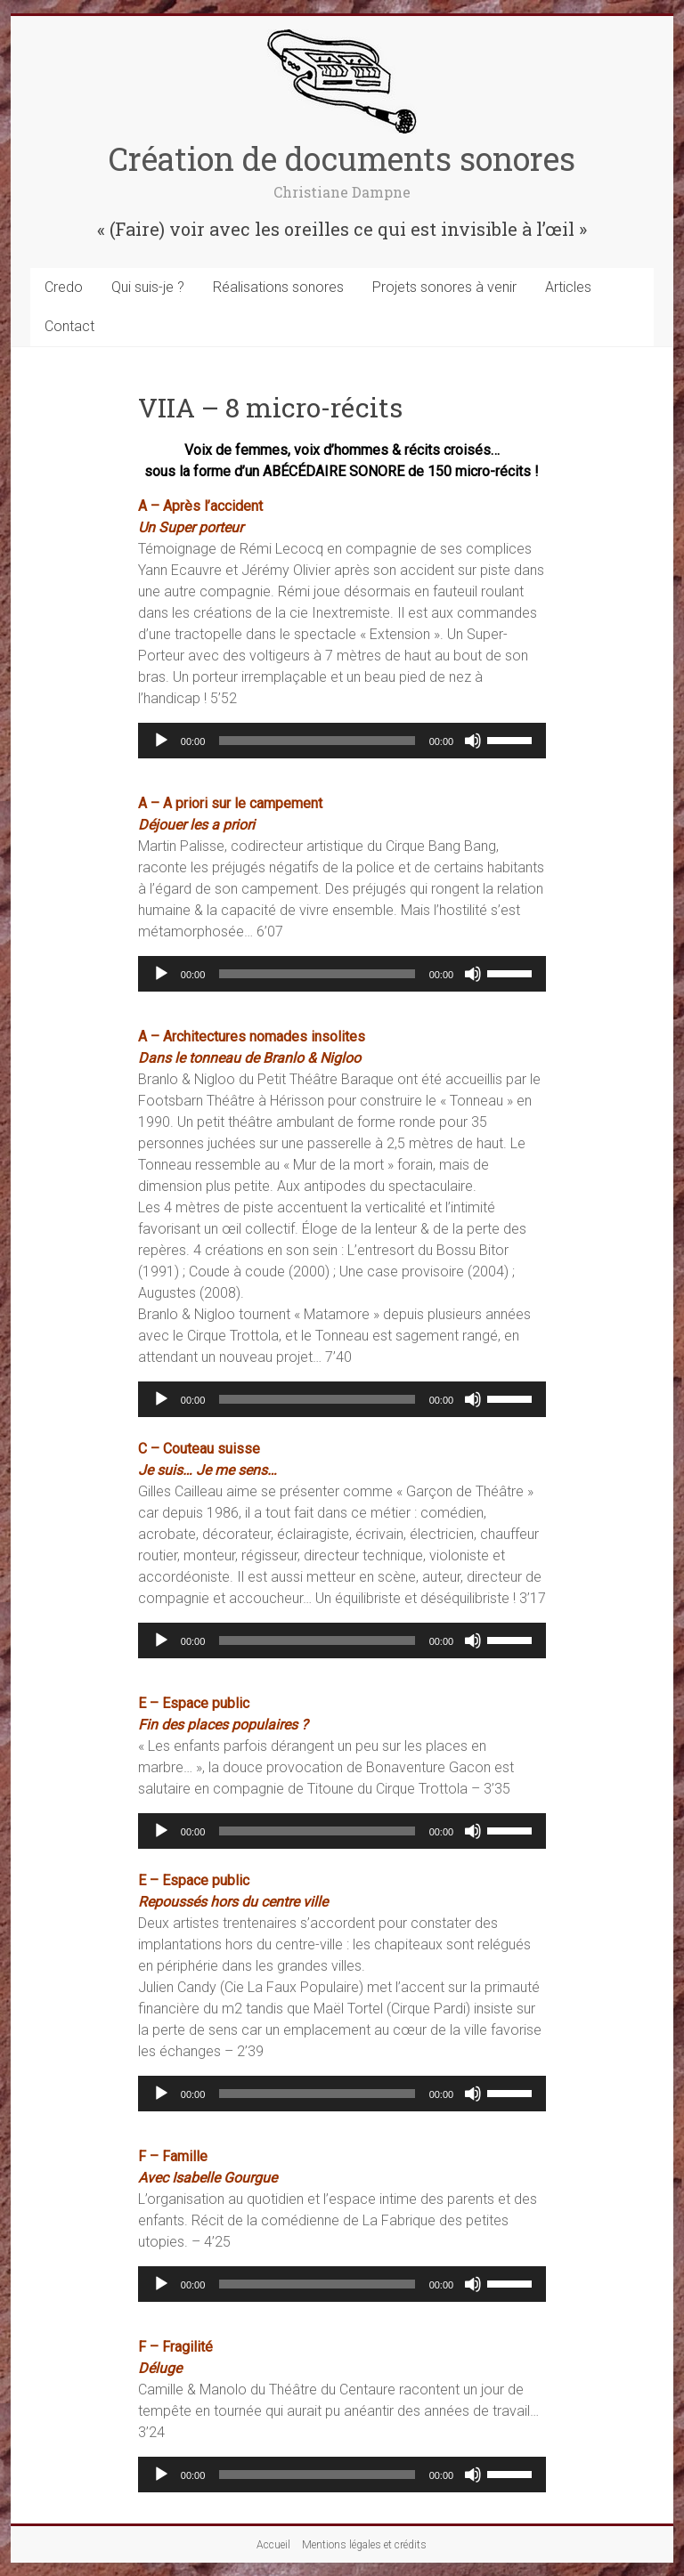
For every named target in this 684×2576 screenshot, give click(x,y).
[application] (342, 740)
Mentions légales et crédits (364, 2545)
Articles (568, 287)
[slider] (316, 740)
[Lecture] (161, 740)
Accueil (273, 2545)
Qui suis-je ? (147, 287)
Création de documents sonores (342, 158)
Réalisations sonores (278, 287)
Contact (69, 326)
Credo (64, 287)
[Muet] (473, 740)
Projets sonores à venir (444, 287)
